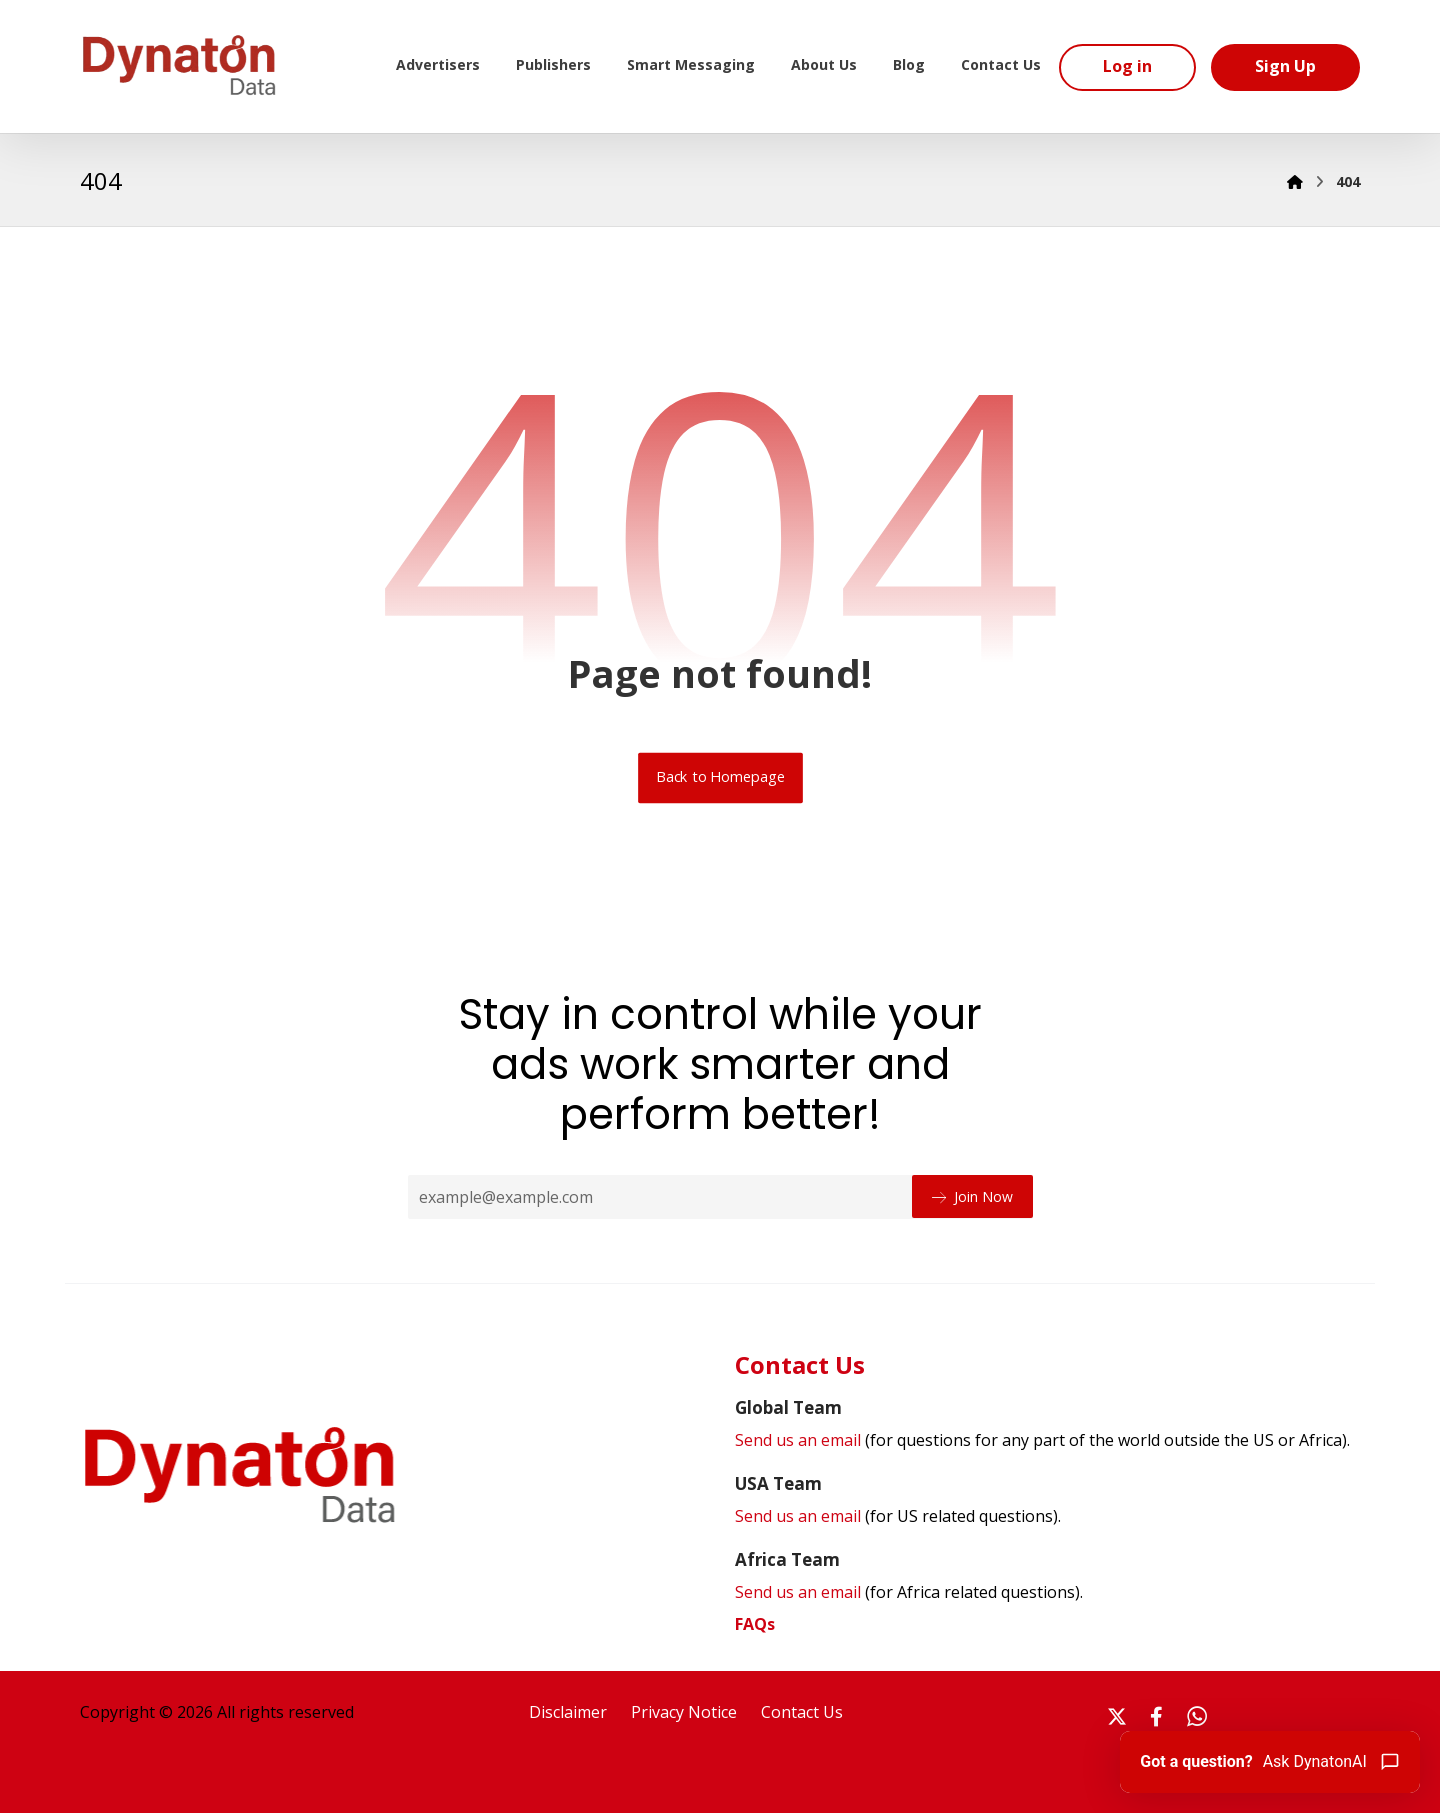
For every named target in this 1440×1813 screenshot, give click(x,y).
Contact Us (802, 1712)
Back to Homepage (720, 777)
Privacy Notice (684, 1712)
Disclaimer (568, 1712)
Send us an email (1042, 1441)
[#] (1117, 1716)
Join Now (972, 1195)
